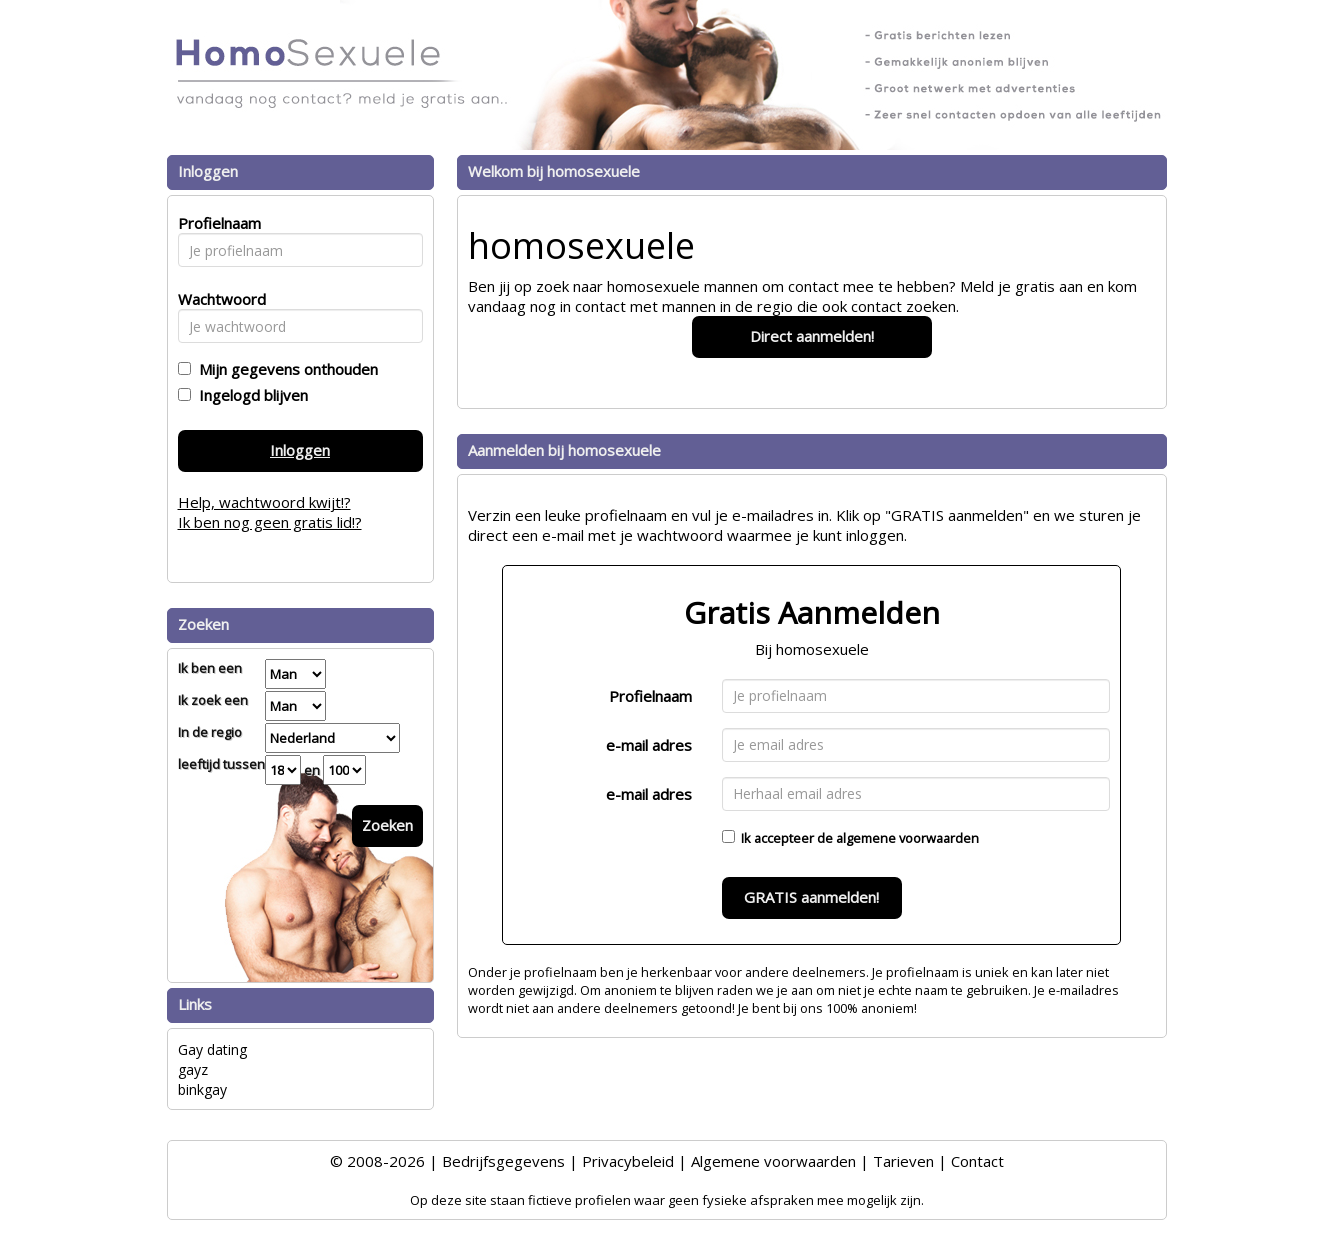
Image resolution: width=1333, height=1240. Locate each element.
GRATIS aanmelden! (811, 897)
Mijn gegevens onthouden (284, 369)
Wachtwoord (216, 299)
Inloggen (300, 450)
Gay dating (212, 1049)
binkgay (202, 1089)
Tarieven (903, 1161)
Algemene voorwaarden (773, 1161)
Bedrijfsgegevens (503, 1161)
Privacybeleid (628, 1161)
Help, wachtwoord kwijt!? (264, 502)
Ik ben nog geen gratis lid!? (270, 522)
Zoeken (387, 825)
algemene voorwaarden (907, 838)
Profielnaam (650, 696)
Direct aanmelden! (812, 336)
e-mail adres (649, 745)
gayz (193, 1069)
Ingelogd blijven (249, 395)
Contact (977, 1161)
